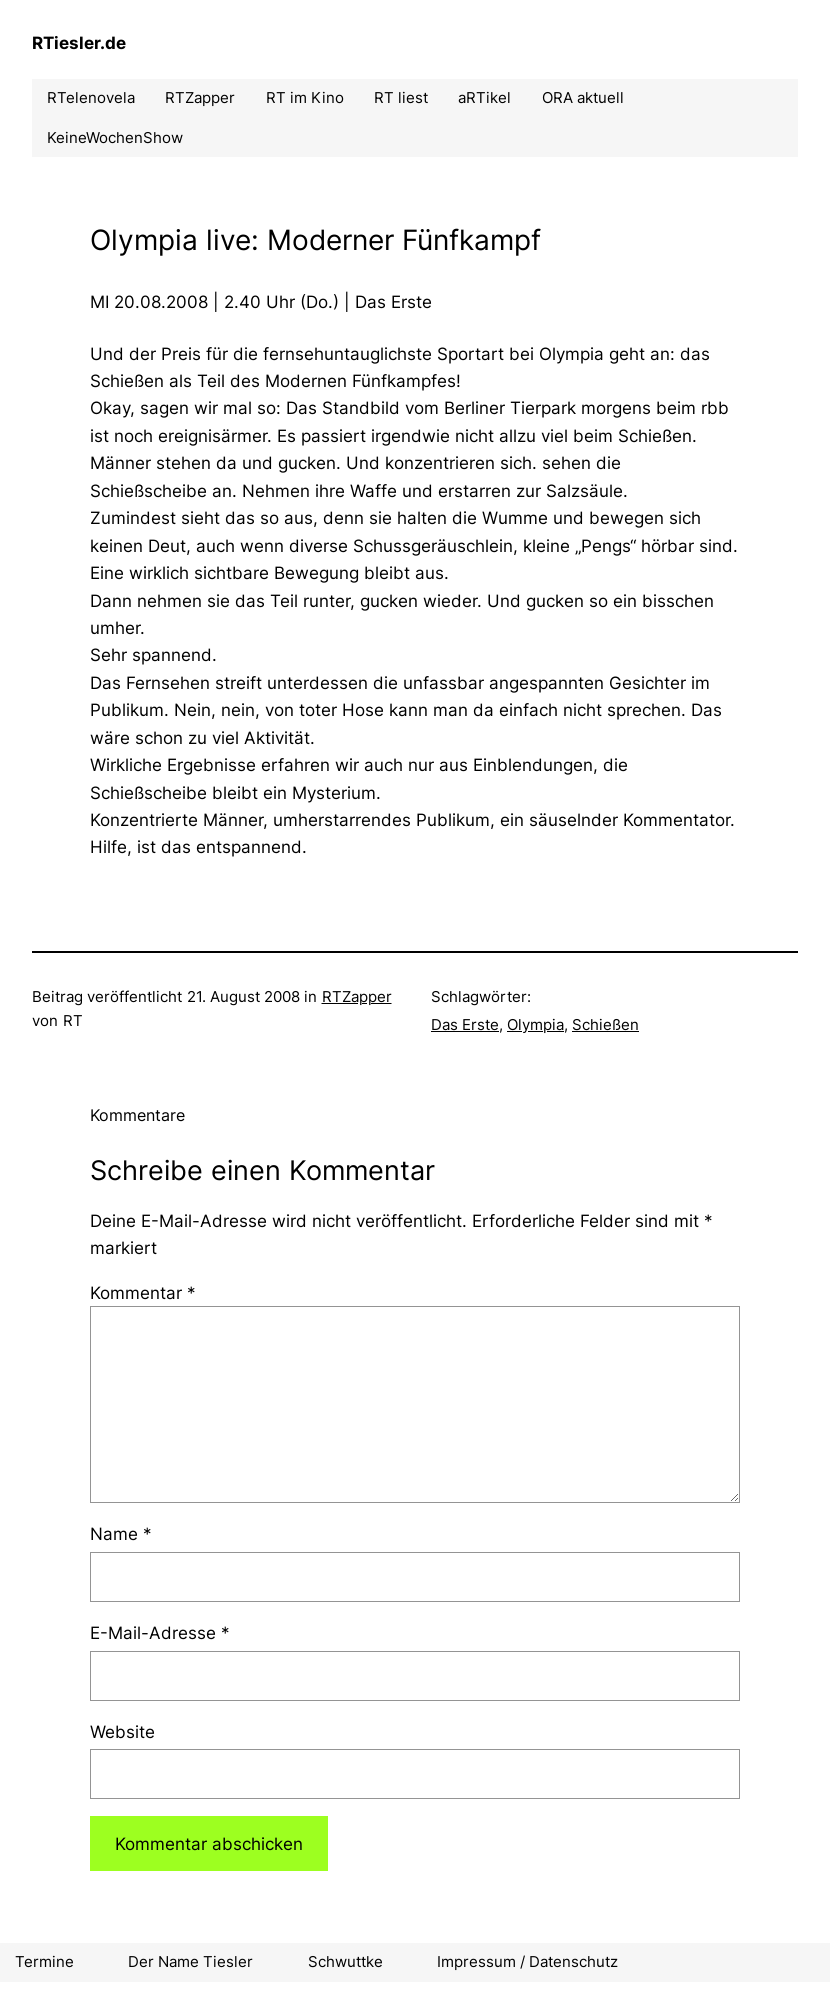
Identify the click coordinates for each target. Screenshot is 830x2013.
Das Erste (465, 1024)
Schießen (605, 1024)
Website (122, 1731)
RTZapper (357, 996)
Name (121, 1533)
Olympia (535, 1024)
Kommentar (143, 1292)
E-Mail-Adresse (160, 1632)
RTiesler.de (79, 42)
